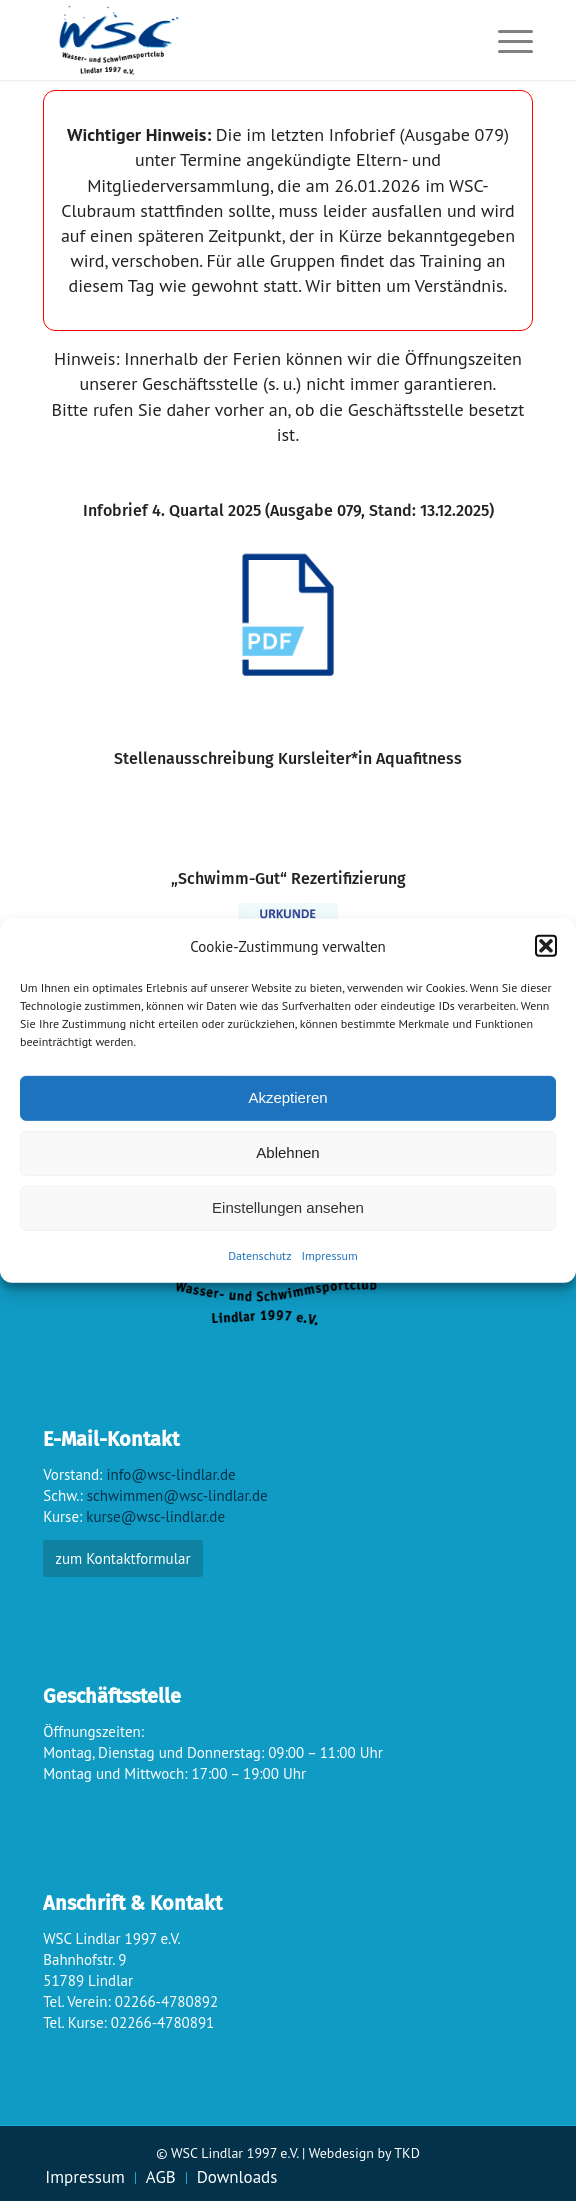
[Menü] (505, 40)
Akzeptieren (287, 1097)
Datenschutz (259, 1255)
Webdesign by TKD (364, 2153)
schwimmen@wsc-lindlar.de (177, 1495)
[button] (546, 946)
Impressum (330, 1255)
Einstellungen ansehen (288, 1207)
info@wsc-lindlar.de (170, 1474)
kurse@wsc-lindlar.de (155, 1516)
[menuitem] (505, 40)
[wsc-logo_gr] (239, 40)
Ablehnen (287, 1152)
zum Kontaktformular (122, 1558)
